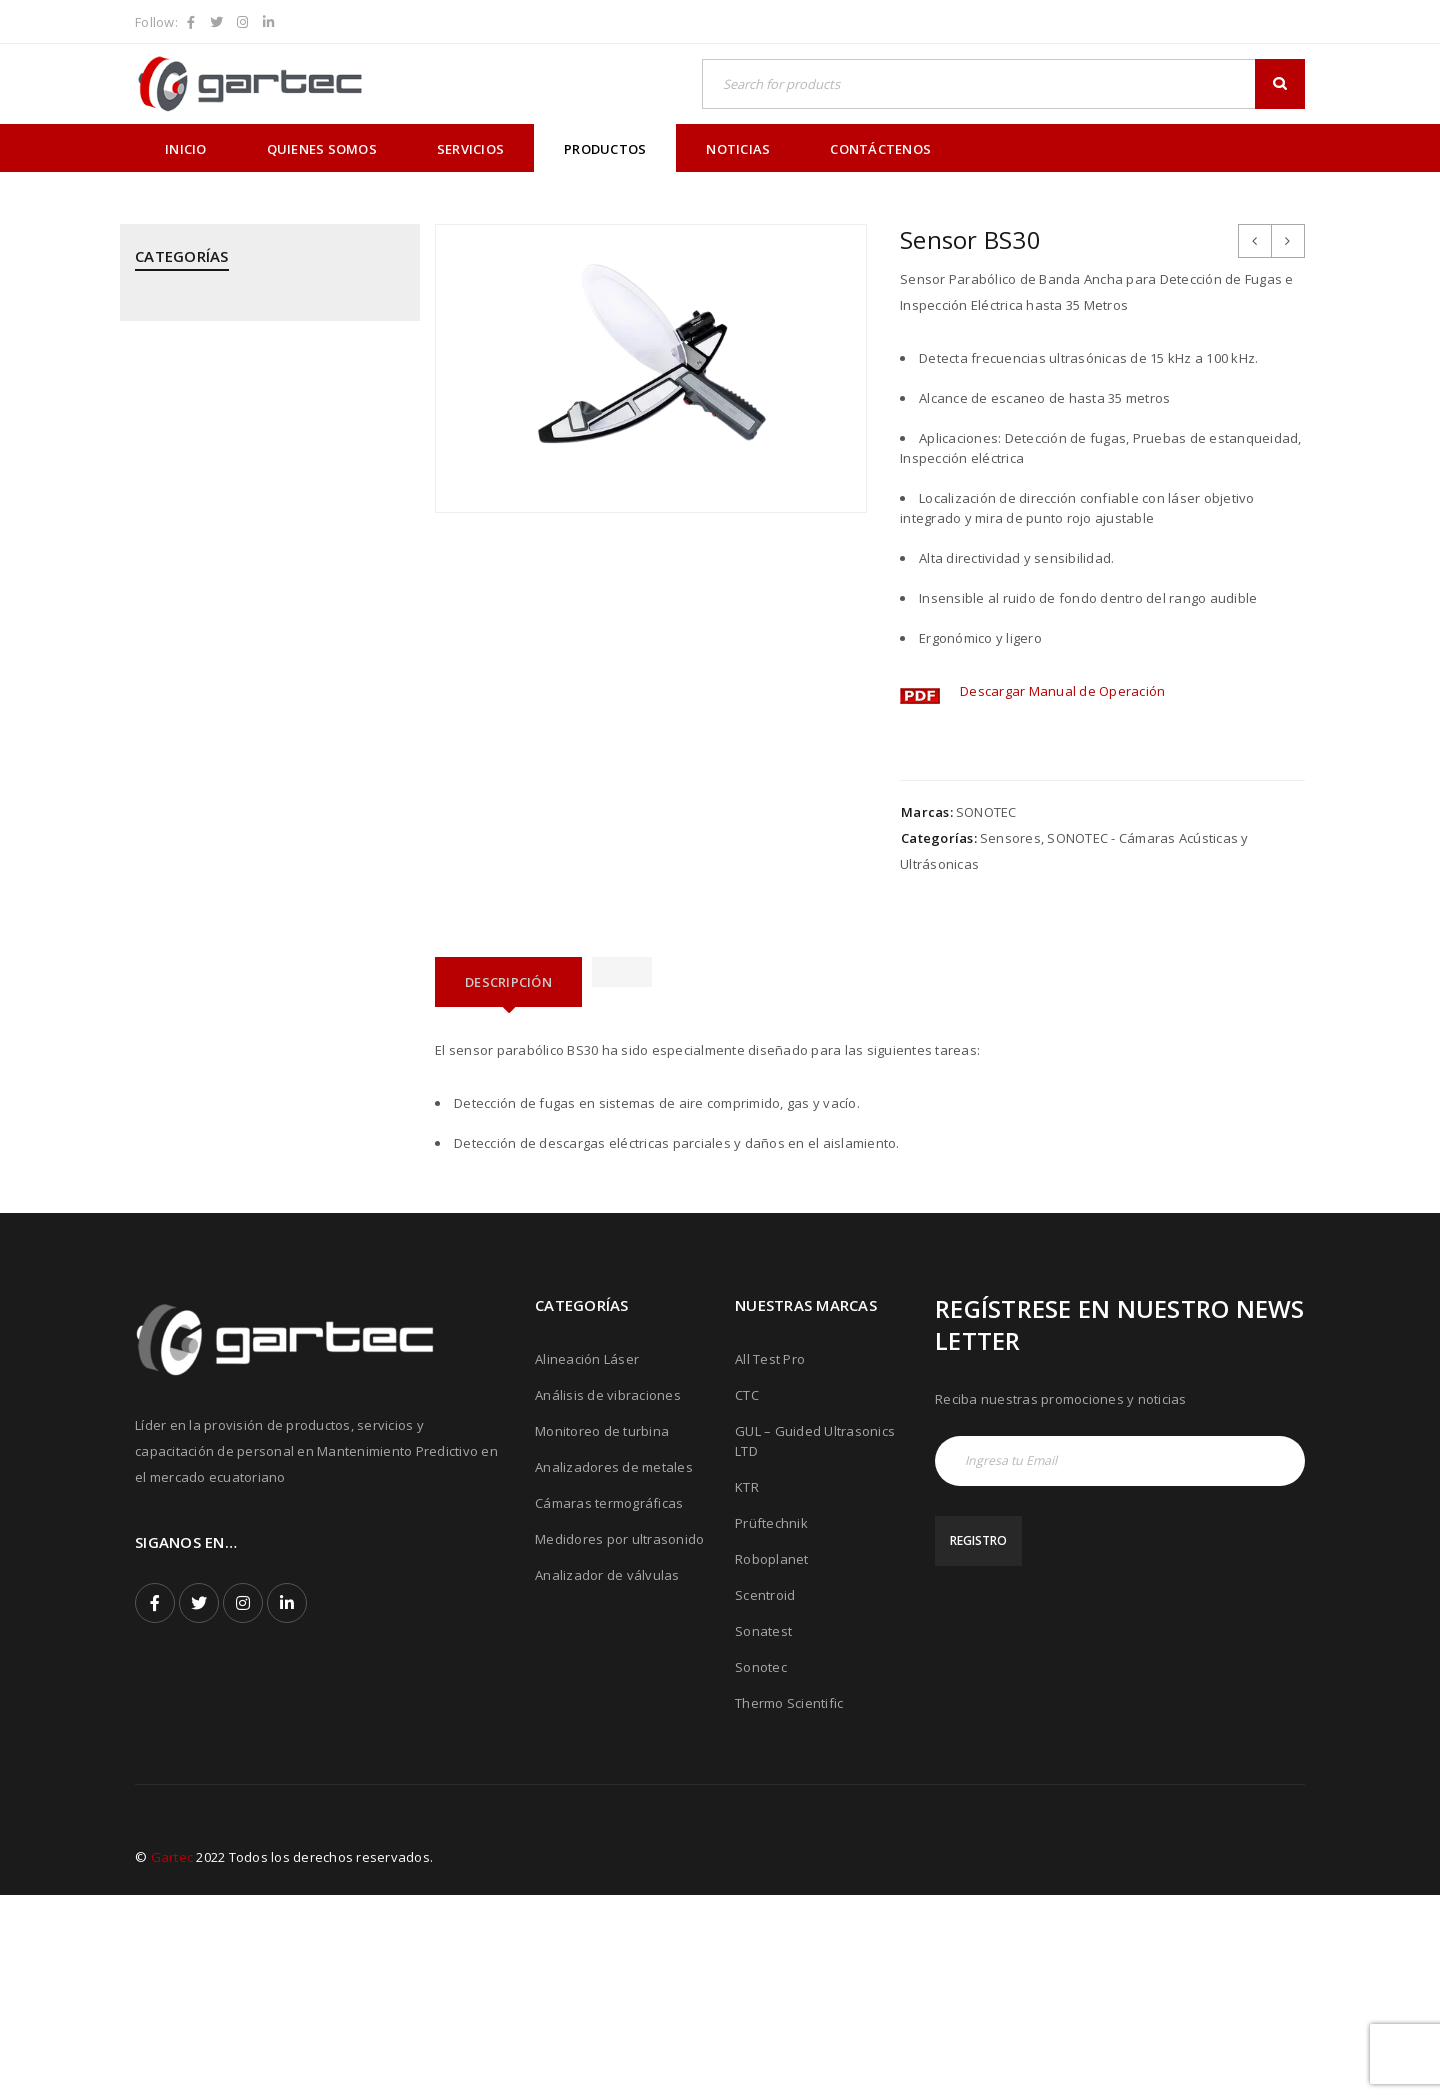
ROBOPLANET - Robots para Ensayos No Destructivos (260, 1040)
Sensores (1010, 838)
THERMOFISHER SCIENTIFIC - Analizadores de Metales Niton (264, 1227)
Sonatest (763, 1834)
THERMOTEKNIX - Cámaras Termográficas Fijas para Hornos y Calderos (264, 1296)
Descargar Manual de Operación (1062, 691)
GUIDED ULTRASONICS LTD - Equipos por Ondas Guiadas (260, 488)
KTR (747, 1690)
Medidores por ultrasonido (619, 1742)
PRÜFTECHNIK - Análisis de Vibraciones (256, 823)
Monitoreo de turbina (602, 1634)
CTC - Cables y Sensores (211, 429)
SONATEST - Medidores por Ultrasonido (258, 1099)
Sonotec (761, 1870)
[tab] (508, 982)
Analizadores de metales (614, 1670)
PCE (147, 705)
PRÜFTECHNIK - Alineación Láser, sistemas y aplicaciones (266, 764)
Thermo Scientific (789, 1906)
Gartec (172, 2060)
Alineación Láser (587, 1562)
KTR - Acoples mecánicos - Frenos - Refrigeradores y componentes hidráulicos (243, 567)
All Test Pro (770, 1562)
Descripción (508, 982)
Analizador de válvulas (607, 1778)
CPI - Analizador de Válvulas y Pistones (257, 380)
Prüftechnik (771, 1726)
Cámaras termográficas (609, 1706)
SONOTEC (986, 812)
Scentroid (765, 1798)
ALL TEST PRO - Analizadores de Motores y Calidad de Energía (267, 321)
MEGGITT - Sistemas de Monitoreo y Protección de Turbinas (247, 646)
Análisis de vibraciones (608, 1598)
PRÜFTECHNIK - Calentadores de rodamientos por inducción (235, 882)
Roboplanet (772, 1762)
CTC (747, 1598)
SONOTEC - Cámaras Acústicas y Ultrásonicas (235, 1158)
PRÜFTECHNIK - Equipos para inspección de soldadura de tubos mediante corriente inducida (260, 961)
